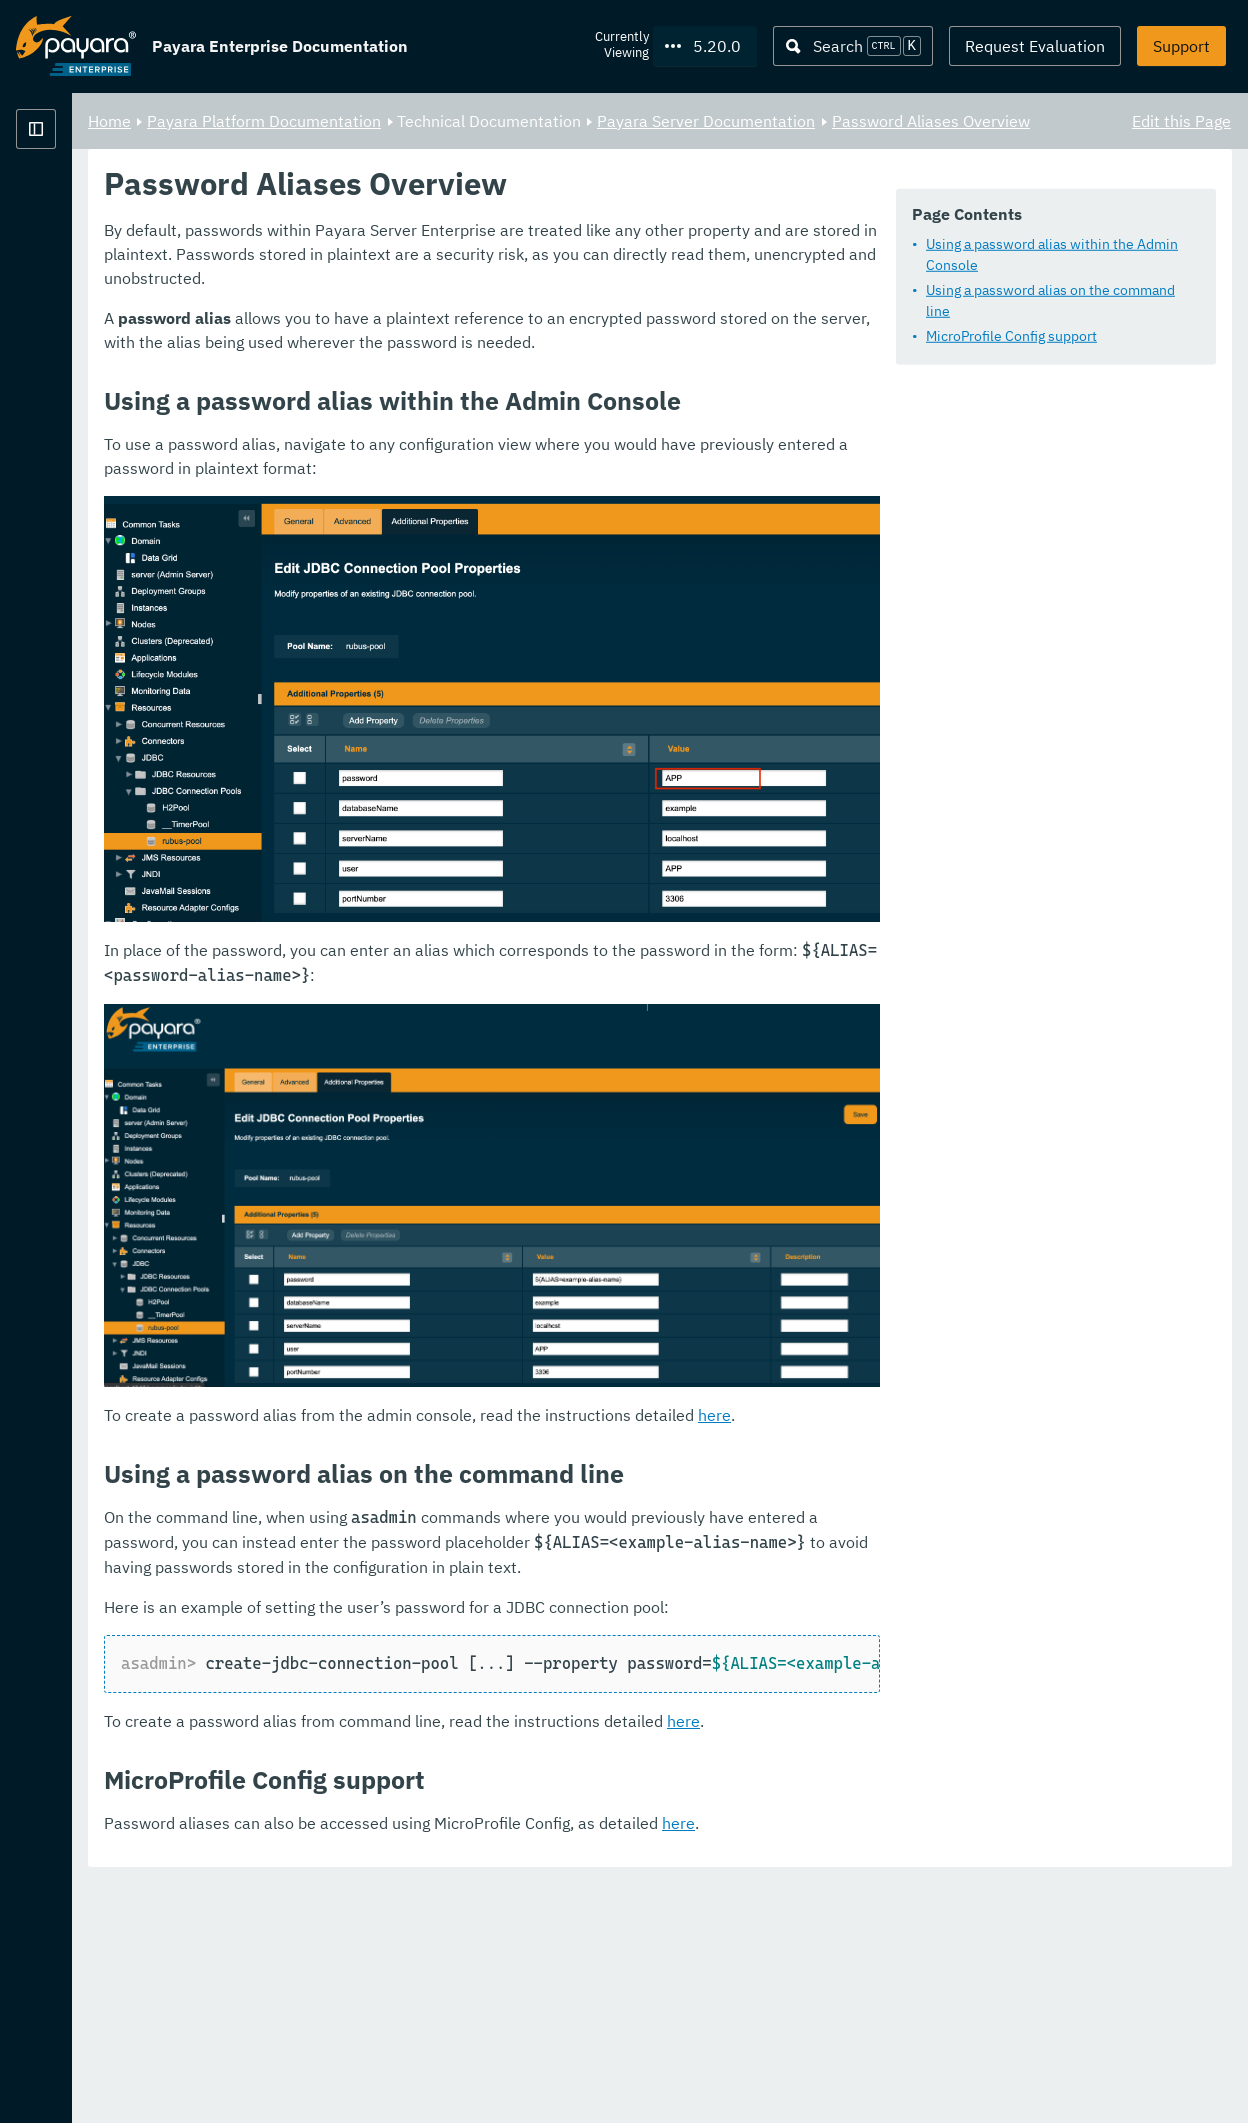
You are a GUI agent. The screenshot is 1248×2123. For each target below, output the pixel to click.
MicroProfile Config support (468, 347)
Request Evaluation (1035, 46)
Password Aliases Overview (437, 144)
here (963, 1655)
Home (358, 120)
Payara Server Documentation (955, 120)
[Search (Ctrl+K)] (853, 46)
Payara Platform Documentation (134, 200)
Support (1181, 46)
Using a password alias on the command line (521, 322)
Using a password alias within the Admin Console (536, 297)
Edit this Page (1181, 120)
